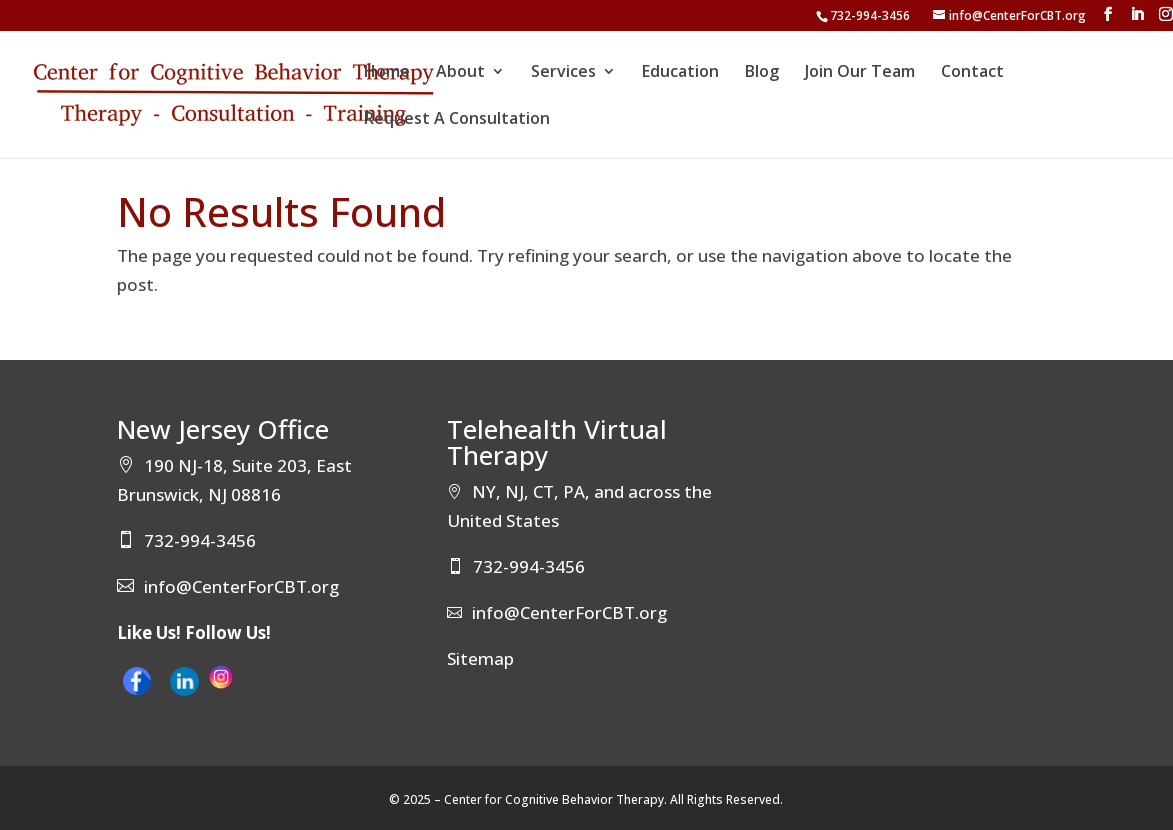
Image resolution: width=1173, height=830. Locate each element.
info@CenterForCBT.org (241, 586)
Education (680, 73)
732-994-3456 (870, 15)
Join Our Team (860, 73)
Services (563, 73)
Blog (762, 73)
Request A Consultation (457, 120)
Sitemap (480, 658)
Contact (972, 73)
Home (387, 73)
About (460, 73)
